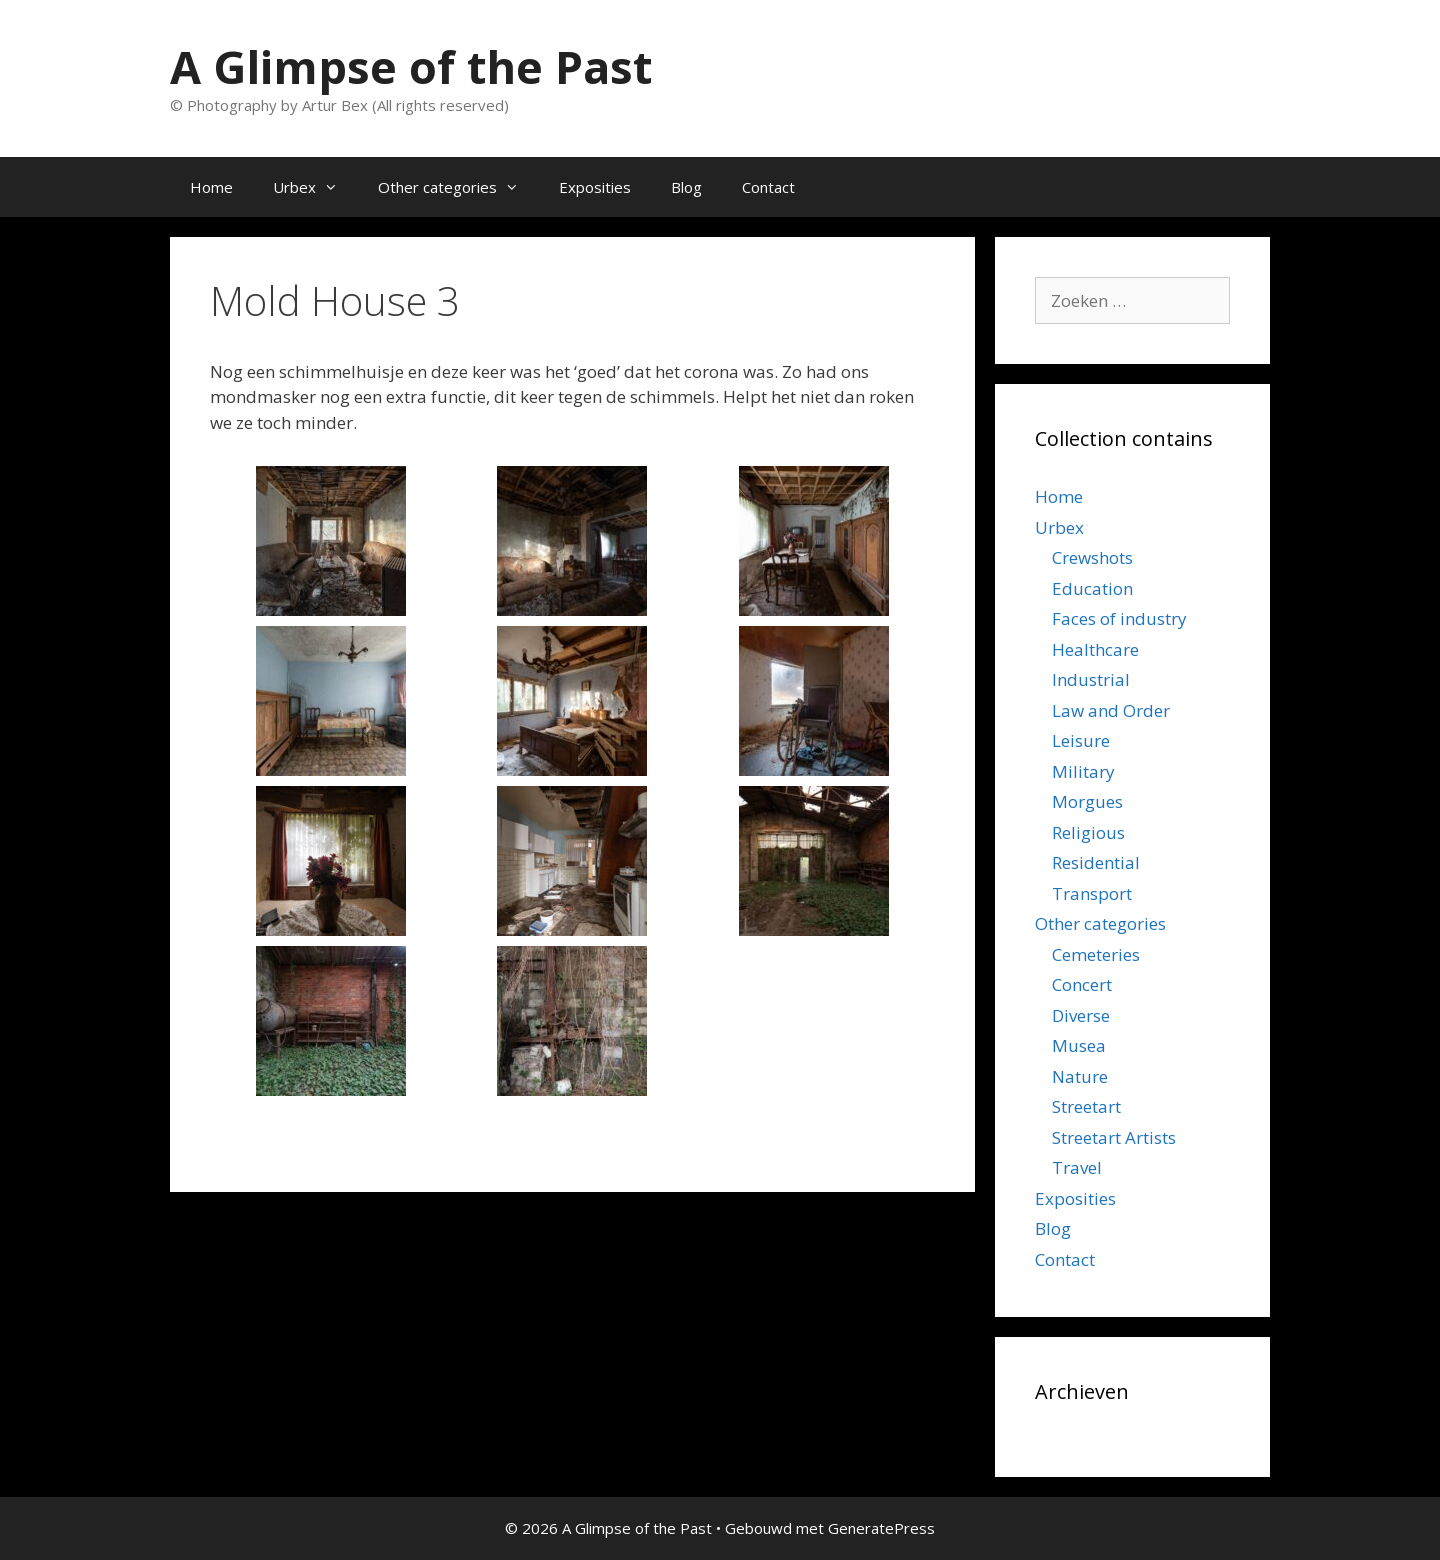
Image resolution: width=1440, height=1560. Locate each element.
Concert (1082, 984)
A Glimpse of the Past (411, 66)
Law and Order (1111, 710)
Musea (1079, 1045)
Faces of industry (1119, 618)
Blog (686, 187)
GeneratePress (881, 1528)
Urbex (315, 187)
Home (211, 187)
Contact (768, 187)
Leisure (1081, 740)
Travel (1077, 1167)
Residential (1096, 862)
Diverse (1081, 1015)
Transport (1092, 893)
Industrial (1091, 679)
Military (1083, 771)
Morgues (1087, 801)
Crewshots (1092, 557)
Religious (1088, 832)
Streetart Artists (1114, 1137)
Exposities (595, 187)
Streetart (1086, 1106)
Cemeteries (1096, 954)
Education (1092, 588)
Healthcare (1095, 649)
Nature (1080, 1076)
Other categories (458, 187)
